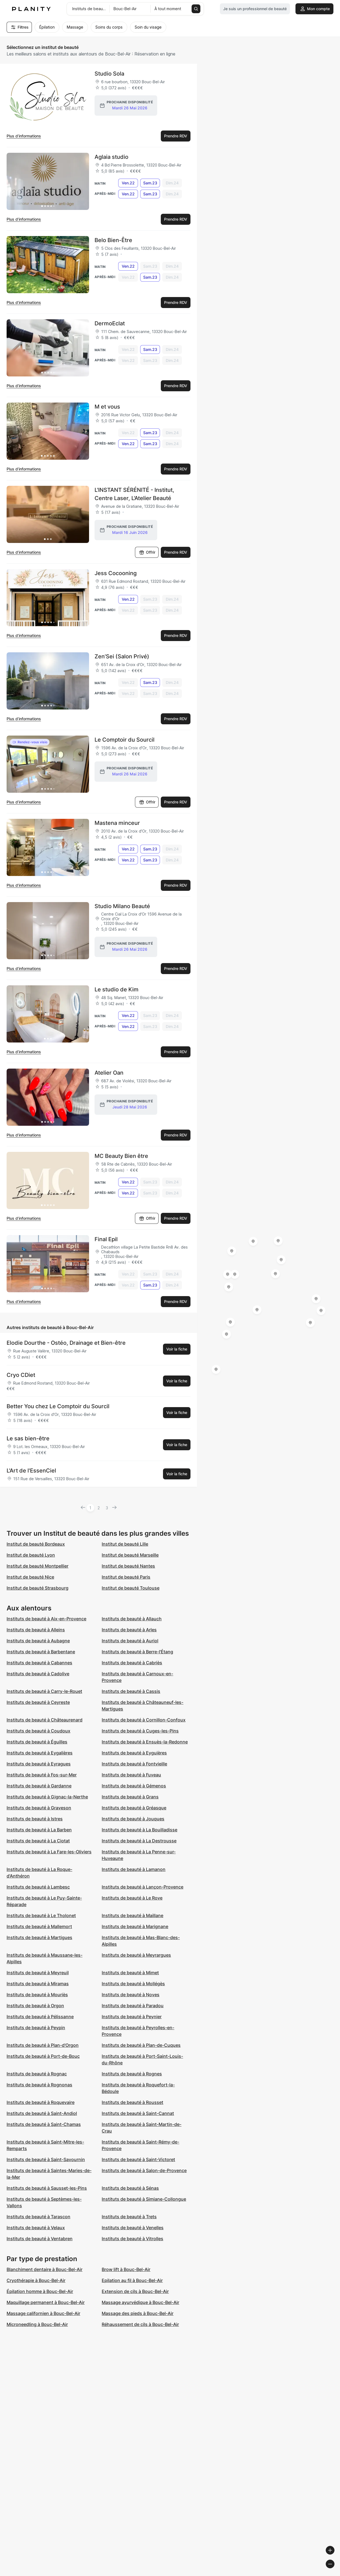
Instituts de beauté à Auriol (130, 1640)
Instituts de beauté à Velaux (36, 2227)
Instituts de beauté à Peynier (132, 2016)
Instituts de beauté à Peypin (36, 2027)
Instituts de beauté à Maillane (132, 1915)
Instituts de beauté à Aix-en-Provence (46, 1618)
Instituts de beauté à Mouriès (37, 1994)
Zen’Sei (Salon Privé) (122, 656)
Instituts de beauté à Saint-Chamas (44, 2124)
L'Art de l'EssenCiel (31, 1470)
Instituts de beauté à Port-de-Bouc (43, 2056)
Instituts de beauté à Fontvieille (134, 1764)
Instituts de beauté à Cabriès (132, 1662)
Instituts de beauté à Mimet (130, 1972)
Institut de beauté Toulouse (130, 1588)
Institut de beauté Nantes (128, 1566)
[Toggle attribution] (334, 2571)
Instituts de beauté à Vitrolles (132, 2238)
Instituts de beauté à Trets (129, 2216)
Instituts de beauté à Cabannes (39, 1662)
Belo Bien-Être (113, 240)
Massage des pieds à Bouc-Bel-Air (137, 2313)
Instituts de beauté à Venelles (133, 2227)
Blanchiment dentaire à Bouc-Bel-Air (44, 2269)
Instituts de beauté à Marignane (135, 1926)
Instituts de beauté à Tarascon (38, 2216)
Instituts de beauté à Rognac (37, 2073)
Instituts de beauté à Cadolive (38, 1673)
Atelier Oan (109, 1072)
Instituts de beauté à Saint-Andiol (42, 2113)
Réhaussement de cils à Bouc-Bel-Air (140, 2324)
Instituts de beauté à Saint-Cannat (138, 2113)
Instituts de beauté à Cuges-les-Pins (140, 1731)
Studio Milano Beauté (122, 906)
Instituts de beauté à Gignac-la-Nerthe (47, 1796)
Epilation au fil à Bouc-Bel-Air (132, 2280)
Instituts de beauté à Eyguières (134, 1753)
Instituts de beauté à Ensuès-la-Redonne (145, 1742)
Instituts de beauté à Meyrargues (136, 1955)
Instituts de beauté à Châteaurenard (44, 1720)
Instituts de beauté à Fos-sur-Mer (42, 1775)
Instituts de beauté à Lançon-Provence (142, 1887)
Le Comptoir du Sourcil (124, 739)
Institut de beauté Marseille (130, 1555)
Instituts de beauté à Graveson (39, 1807)
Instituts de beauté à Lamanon (133, 1869)
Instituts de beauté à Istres (35, 1818)
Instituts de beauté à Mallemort (39, 1926)
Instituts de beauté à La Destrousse (139, 1840)
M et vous (107, 406)
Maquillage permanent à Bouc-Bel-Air (46, 2302)
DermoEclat (110, 323)
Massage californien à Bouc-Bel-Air (43, 2313)
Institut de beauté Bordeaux (36, 1544)
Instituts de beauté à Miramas (38, 1983)
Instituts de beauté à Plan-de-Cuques (141, 2045)
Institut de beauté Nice (30, 1577)
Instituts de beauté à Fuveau (131, 1775)
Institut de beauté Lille (125, 1544)
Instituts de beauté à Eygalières (40, 1753)
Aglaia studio (111, 157)
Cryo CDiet (21, 1375)
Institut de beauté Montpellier (37, 1566)
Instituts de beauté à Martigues (39, 1937)
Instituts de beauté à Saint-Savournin (46, 2159)
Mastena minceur (117, 823)
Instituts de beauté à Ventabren (40, 2238)
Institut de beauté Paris (126, 1577)
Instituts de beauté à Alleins (36, 1629)
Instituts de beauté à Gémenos (134, 1785)
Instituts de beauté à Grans (130, 1796)
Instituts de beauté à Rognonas (39, 2084)
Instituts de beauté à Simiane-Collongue (144, 2199)
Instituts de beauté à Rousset (132, 2102)
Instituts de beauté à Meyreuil (38, 1972)
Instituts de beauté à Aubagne (38, 1640)
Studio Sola (109, 73)
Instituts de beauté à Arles (129, 1629)
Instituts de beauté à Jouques (133, 1818)
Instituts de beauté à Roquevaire (40, 2102)
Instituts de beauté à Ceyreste (38, 1702)
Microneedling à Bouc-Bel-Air (37, 2324)
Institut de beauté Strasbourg (37, 1588)
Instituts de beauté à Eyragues (39, 1764)
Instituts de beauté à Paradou (133, 2005)
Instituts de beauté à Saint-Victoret (138, 2159)
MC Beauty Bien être (121, 1156)
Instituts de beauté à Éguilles (37, 1742)
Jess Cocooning (116, 573)
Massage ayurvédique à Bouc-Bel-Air (140, 2302)
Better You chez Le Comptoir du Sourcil (58, 1406)
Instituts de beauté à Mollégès (133, 1983)
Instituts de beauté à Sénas (130, 2188)
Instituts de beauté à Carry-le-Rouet (44, 1691)
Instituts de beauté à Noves (130, 1994)
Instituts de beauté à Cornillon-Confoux (144, 1720)
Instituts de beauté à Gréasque (134, 1807)
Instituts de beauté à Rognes (132, 2073)
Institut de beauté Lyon (31, 1555)
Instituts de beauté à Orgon (35, 2005)
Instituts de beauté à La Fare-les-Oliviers (49, 1851)
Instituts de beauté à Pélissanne (40, 2016)
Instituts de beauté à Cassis (131, 1691)
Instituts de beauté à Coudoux (38, 1731)
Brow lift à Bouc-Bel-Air (126, 2269)
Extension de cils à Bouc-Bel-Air (135, 2291)
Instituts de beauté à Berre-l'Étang (137, 1651)
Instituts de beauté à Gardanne (39, 1785)
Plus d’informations (24, 136)
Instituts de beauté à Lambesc (38, 1887)
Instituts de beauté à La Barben (39, 1829)
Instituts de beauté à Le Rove (132, 1898)
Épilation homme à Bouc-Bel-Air (40, 2291)
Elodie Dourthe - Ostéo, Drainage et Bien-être (66, 1343)
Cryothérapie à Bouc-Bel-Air (36, 2280)
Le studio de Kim (117, 989)
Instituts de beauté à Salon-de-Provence (144, 2170)
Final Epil (106, 1239)
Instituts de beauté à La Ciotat (38, 1840)
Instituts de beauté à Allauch (132, 1618)
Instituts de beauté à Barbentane (41, 1651)
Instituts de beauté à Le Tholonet (41, 1915)
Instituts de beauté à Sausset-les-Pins (47, 2188)
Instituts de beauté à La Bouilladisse (139, 1829)
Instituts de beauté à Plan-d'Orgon (43, 2045)
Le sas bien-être (28, 1438)
